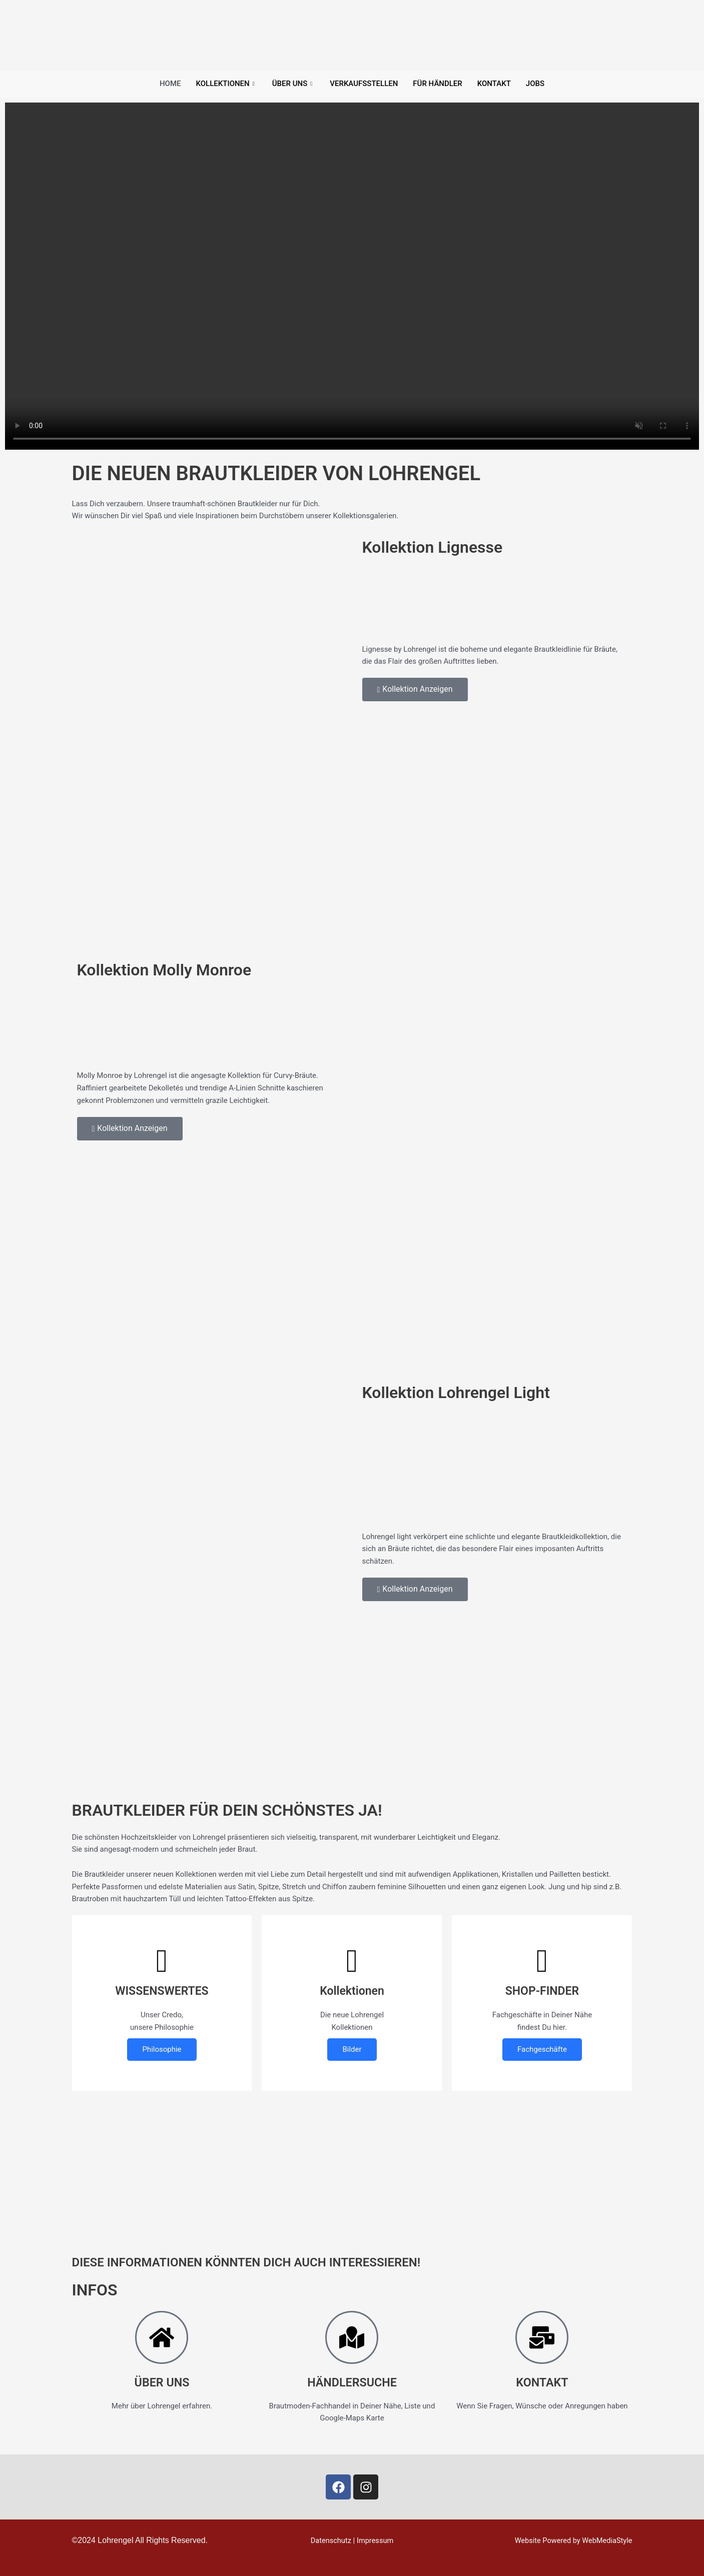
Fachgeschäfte (542, 2049)
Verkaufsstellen (364, 83)
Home (170, 83)
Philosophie (161, 2049)
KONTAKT (542, 2382)
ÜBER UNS (162, 2382)
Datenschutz (330, 2540)
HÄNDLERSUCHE (352, 2382)
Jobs (535, 83)
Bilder (351, 2049)
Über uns (293, 83)
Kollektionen (226, 83)
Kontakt (494, 83)
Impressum (375, 2540)
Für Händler (437, 83)
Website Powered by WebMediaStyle (571, 2540)
